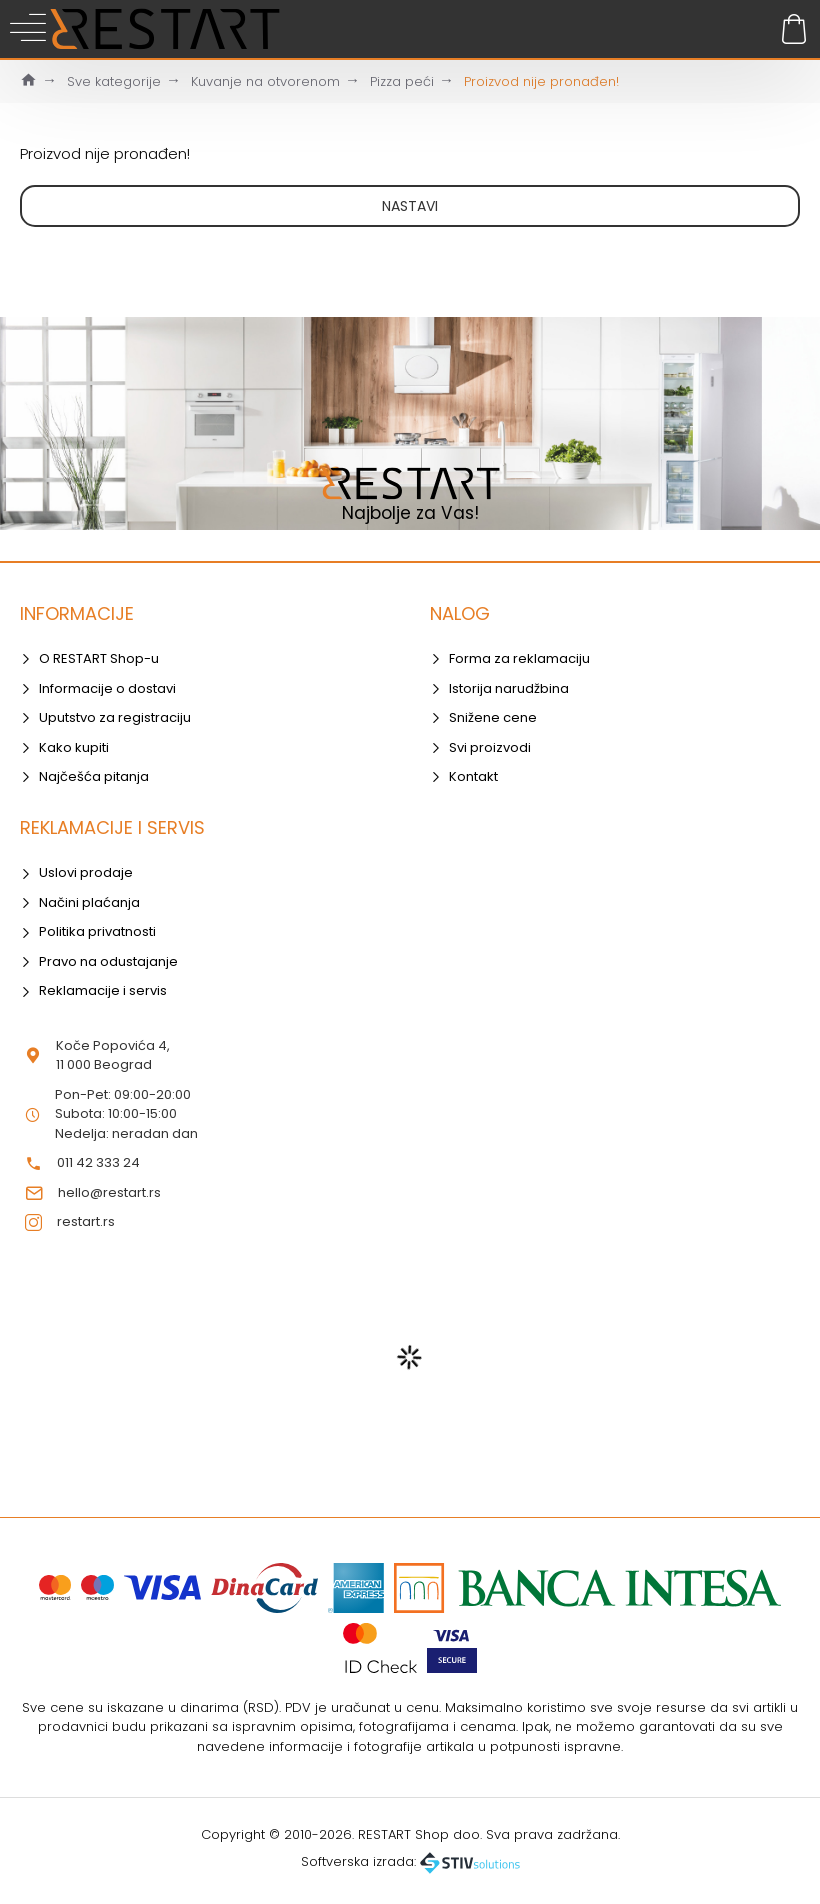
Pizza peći (402, 81)
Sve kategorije (114, 81)
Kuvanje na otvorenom (265, 81)
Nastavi (410, 206)
